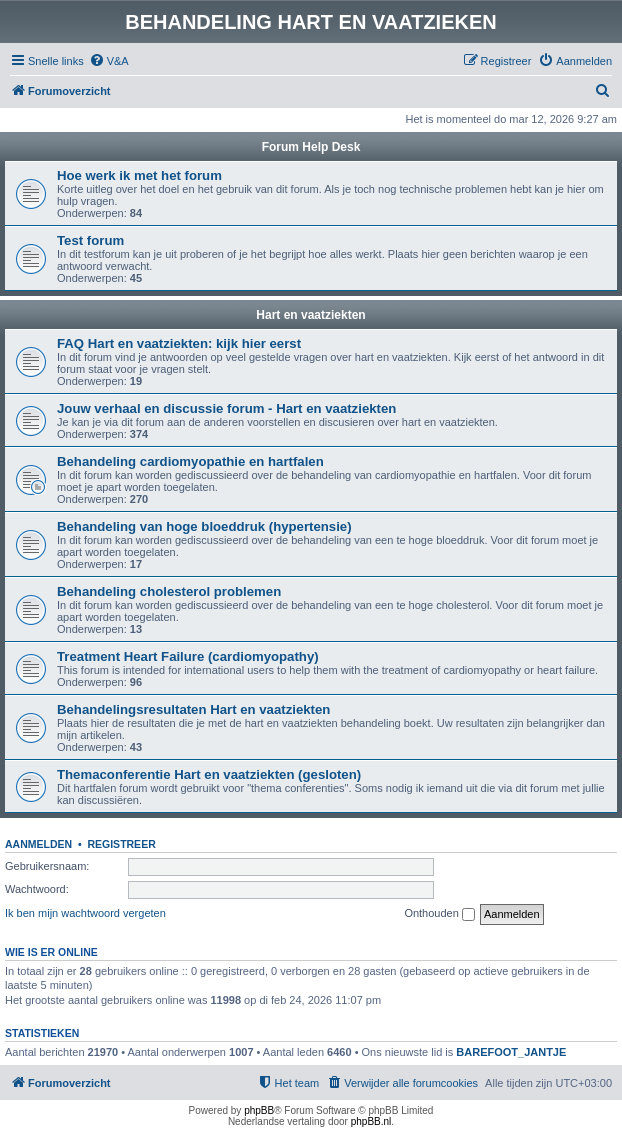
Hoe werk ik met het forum (139, 175)
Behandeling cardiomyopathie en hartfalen (190, 461)
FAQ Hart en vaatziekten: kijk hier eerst (179, 343)
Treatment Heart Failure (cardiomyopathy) (188, 656)
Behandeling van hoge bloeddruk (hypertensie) (204, 526)
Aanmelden (38, 844)
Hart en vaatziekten (310, 315)
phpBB (259, 1110)
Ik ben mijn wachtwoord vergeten (85, 913)
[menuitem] (109, 61)
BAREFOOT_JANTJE (511, 1052)
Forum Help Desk (311, 147)
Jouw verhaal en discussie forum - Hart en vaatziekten (226, 408)
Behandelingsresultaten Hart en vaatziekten (193, 709)
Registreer (121, 844)
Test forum (90, 240)
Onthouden (439, 914)
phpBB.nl (371, 1121)
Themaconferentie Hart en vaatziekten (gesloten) (209, 774)
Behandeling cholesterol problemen (169, 591)
